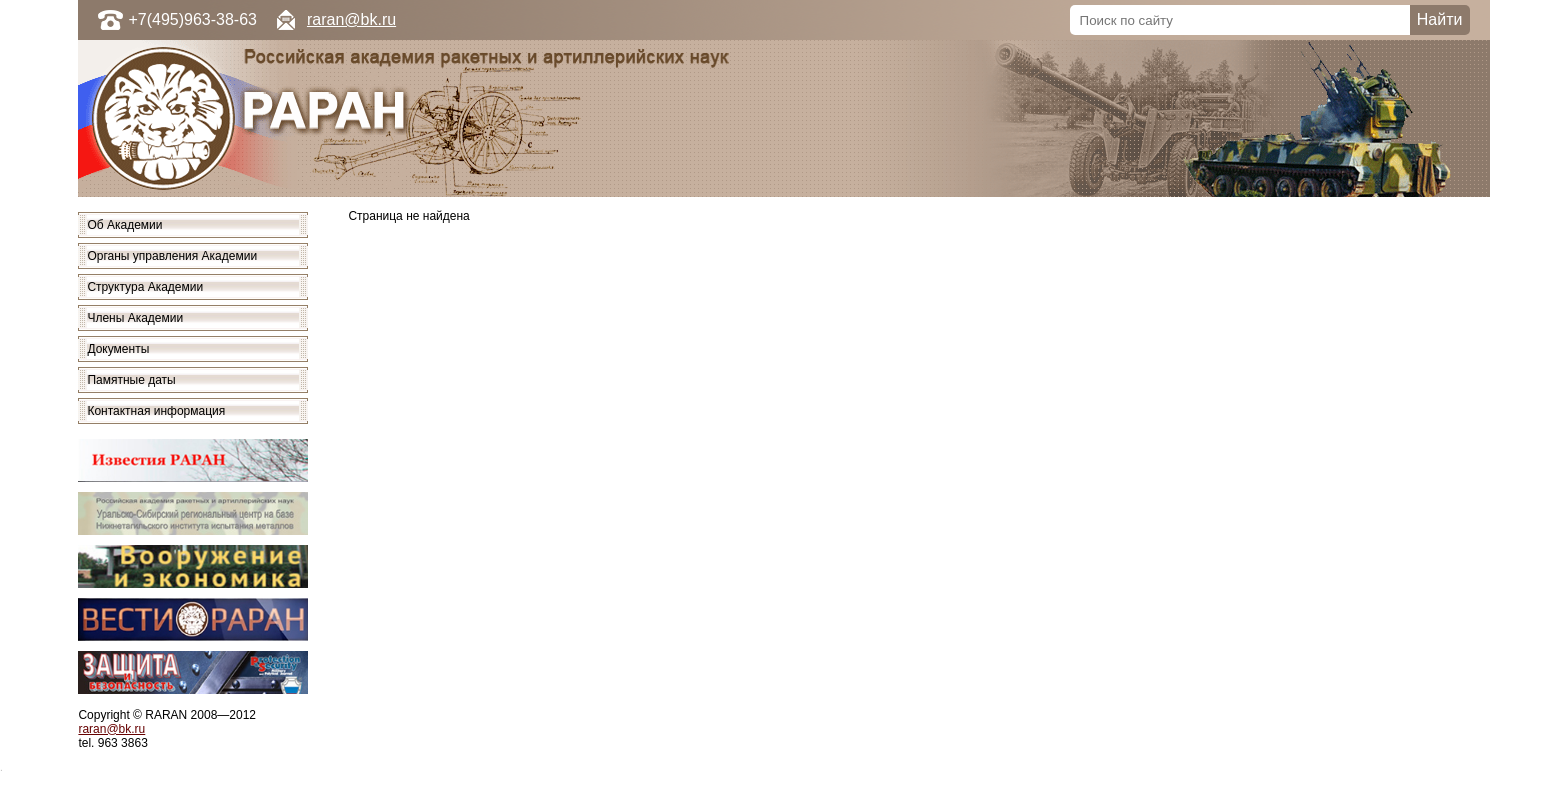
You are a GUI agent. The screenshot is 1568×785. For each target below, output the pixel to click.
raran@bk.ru (351, 19)
